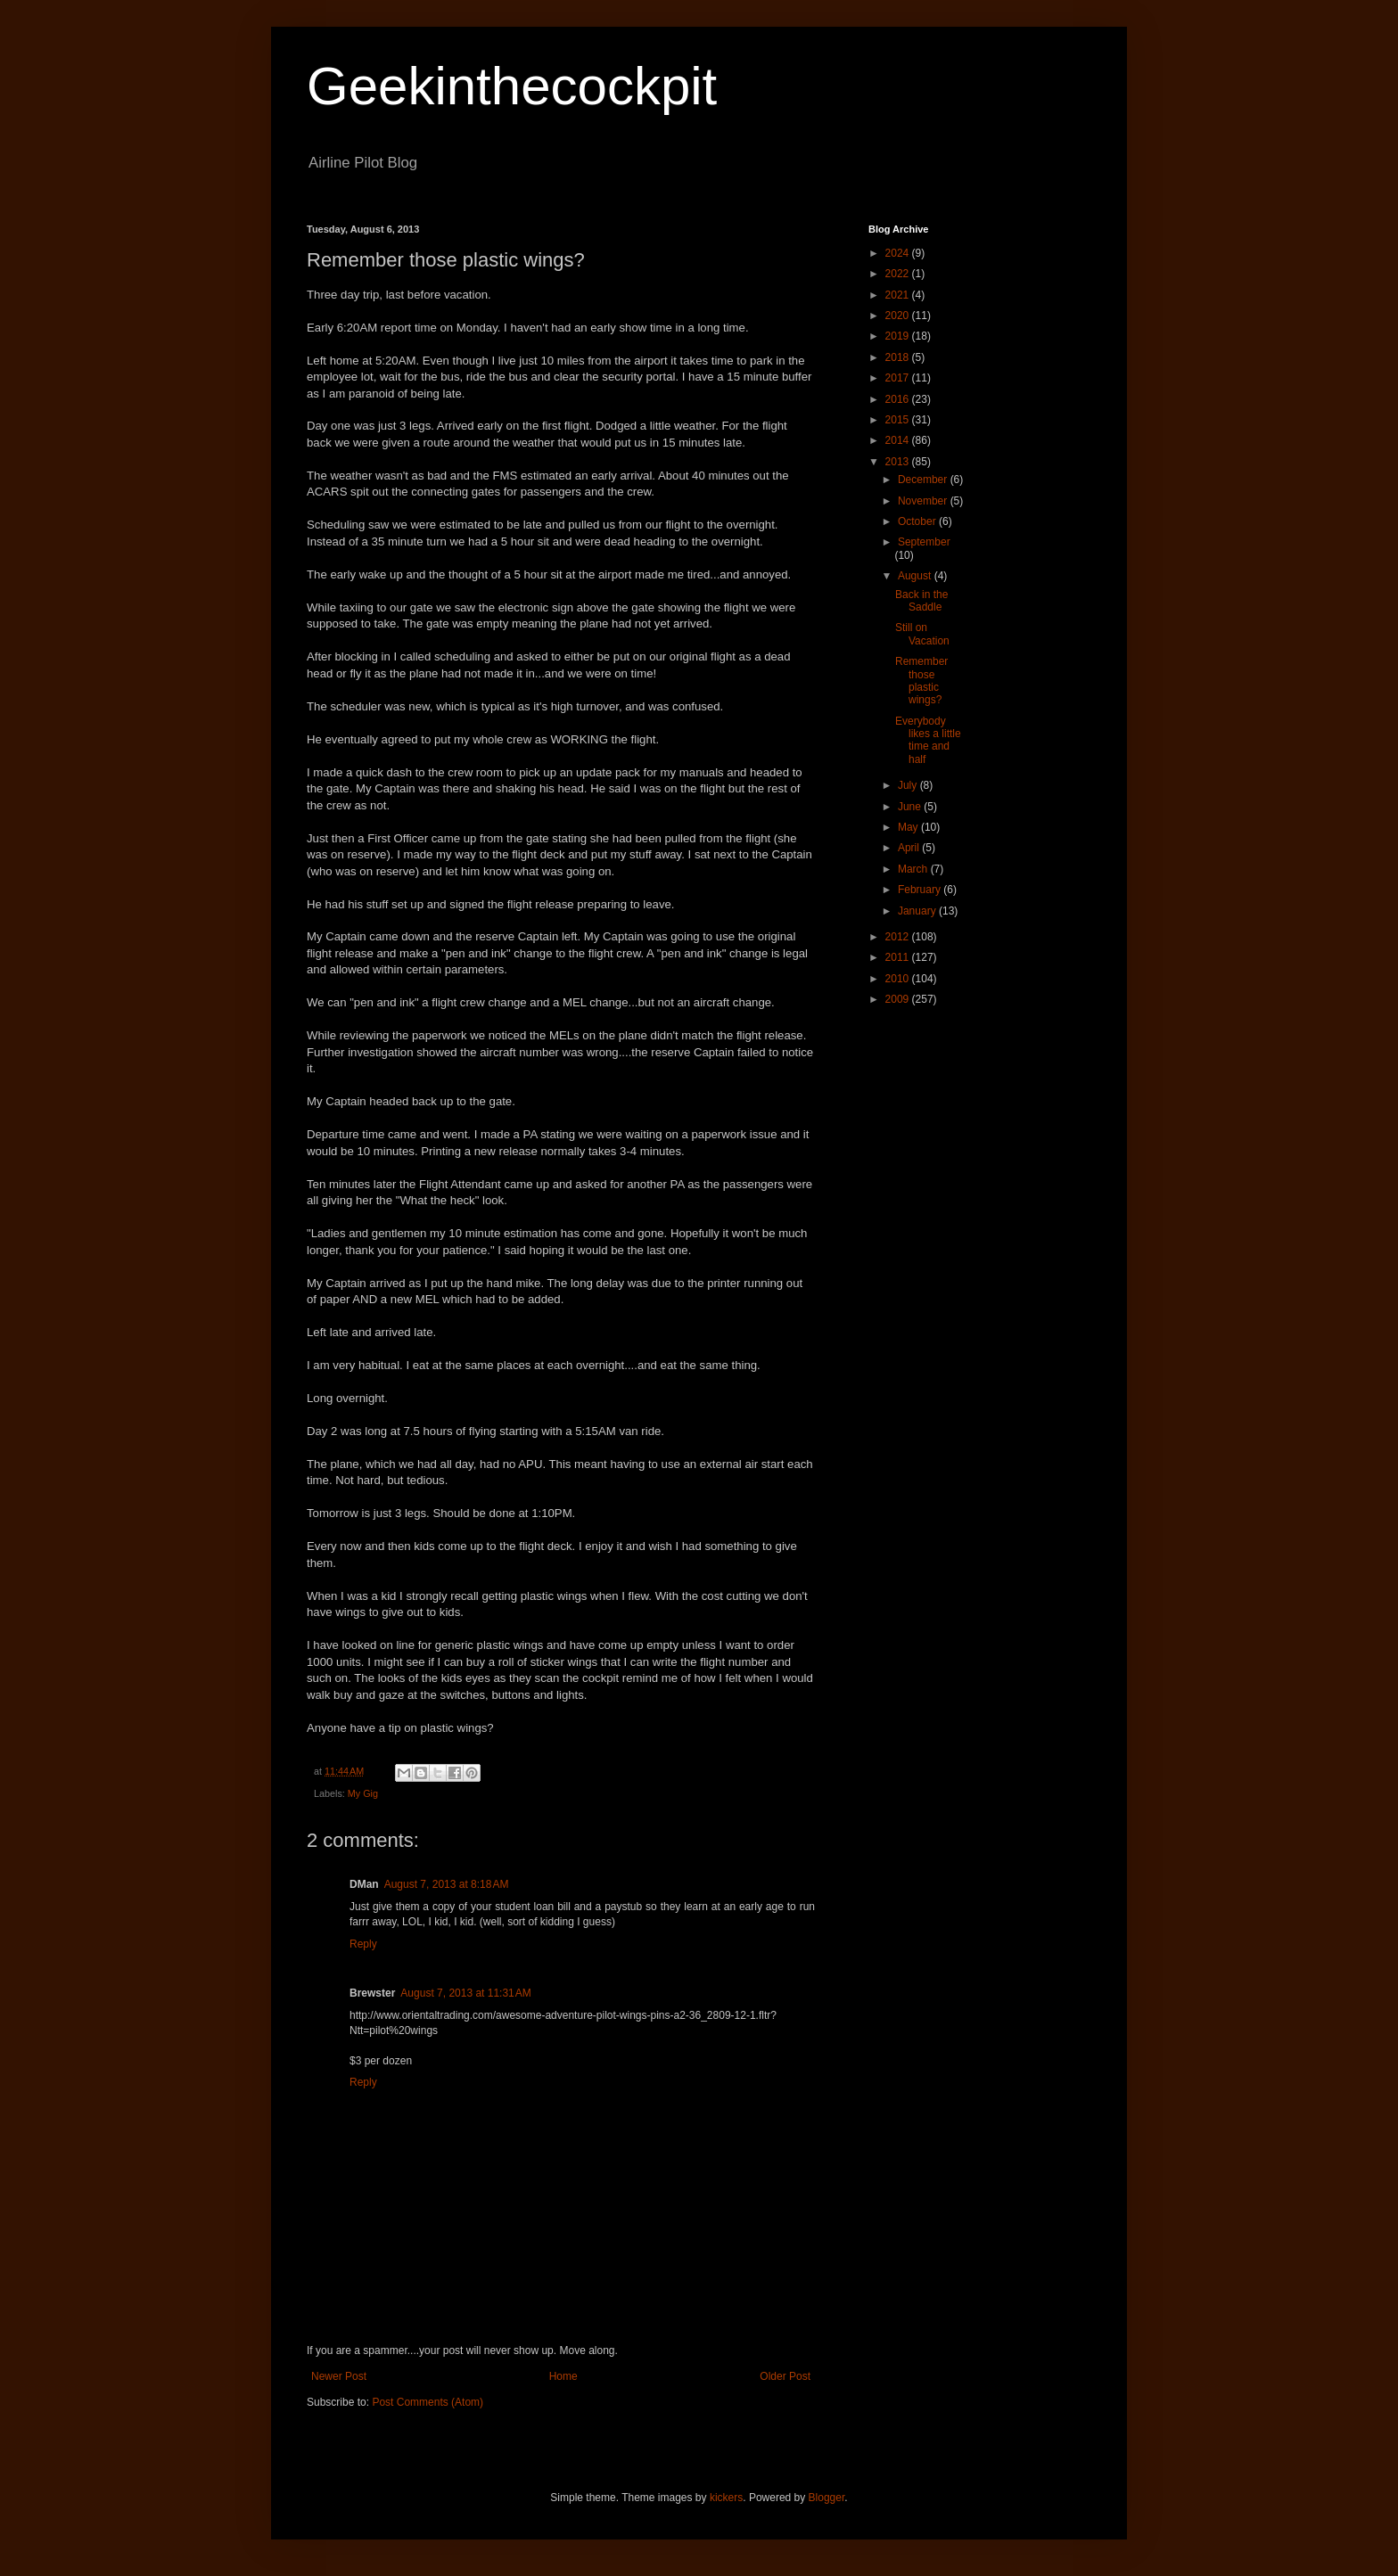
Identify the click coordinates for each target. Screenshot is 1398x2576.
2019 (898, 336)
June (911, 806)
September (924, 542)
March (914, 869)
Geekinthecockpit (512, 86)
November (924, 501)
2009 (898, 999)
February (920, 889)
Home (563, 2376)
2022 (898, 273)
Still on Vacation (922, 633)
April (910, 847)
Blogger (827, 2497)
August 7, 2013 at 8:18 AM (446, 1884)
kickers (726, 2497)
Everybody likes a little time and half (928, 740)
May (909, 827)
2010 (898, 978)
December (924, 479)
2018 (898, 357)
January (918, 911)
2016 (898, 399)
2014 (898, 440)
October (918, 521)
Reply (363, 1944)
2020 (898, 315)
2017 (898, 378)
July (909, 785)
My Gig (363, 1793)
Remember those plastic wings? (921, 680)
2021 (898, 295)
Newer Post (338, 2376)
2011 (898, 957)
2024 (898, 253)
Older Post (785, 2376)
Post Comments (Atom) (427, 2402)
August (916, 576)
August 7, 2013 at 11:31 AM (465, 1993)
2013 (898, 461)
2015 (898, 420)
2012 (898, 937)
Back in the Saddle (921, 600)
